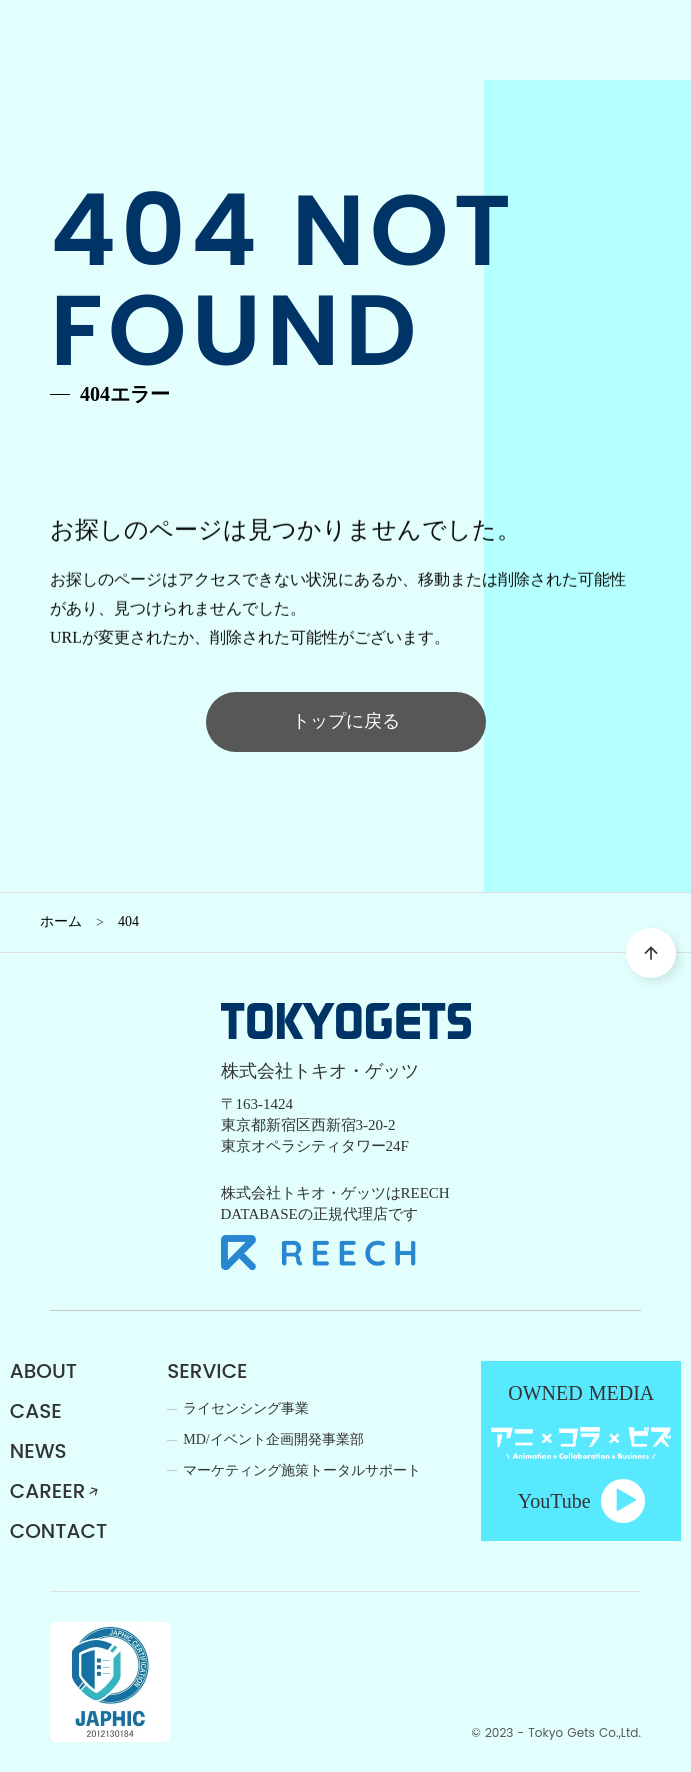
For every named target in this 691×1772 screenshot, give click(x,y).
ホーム (61, 922)
